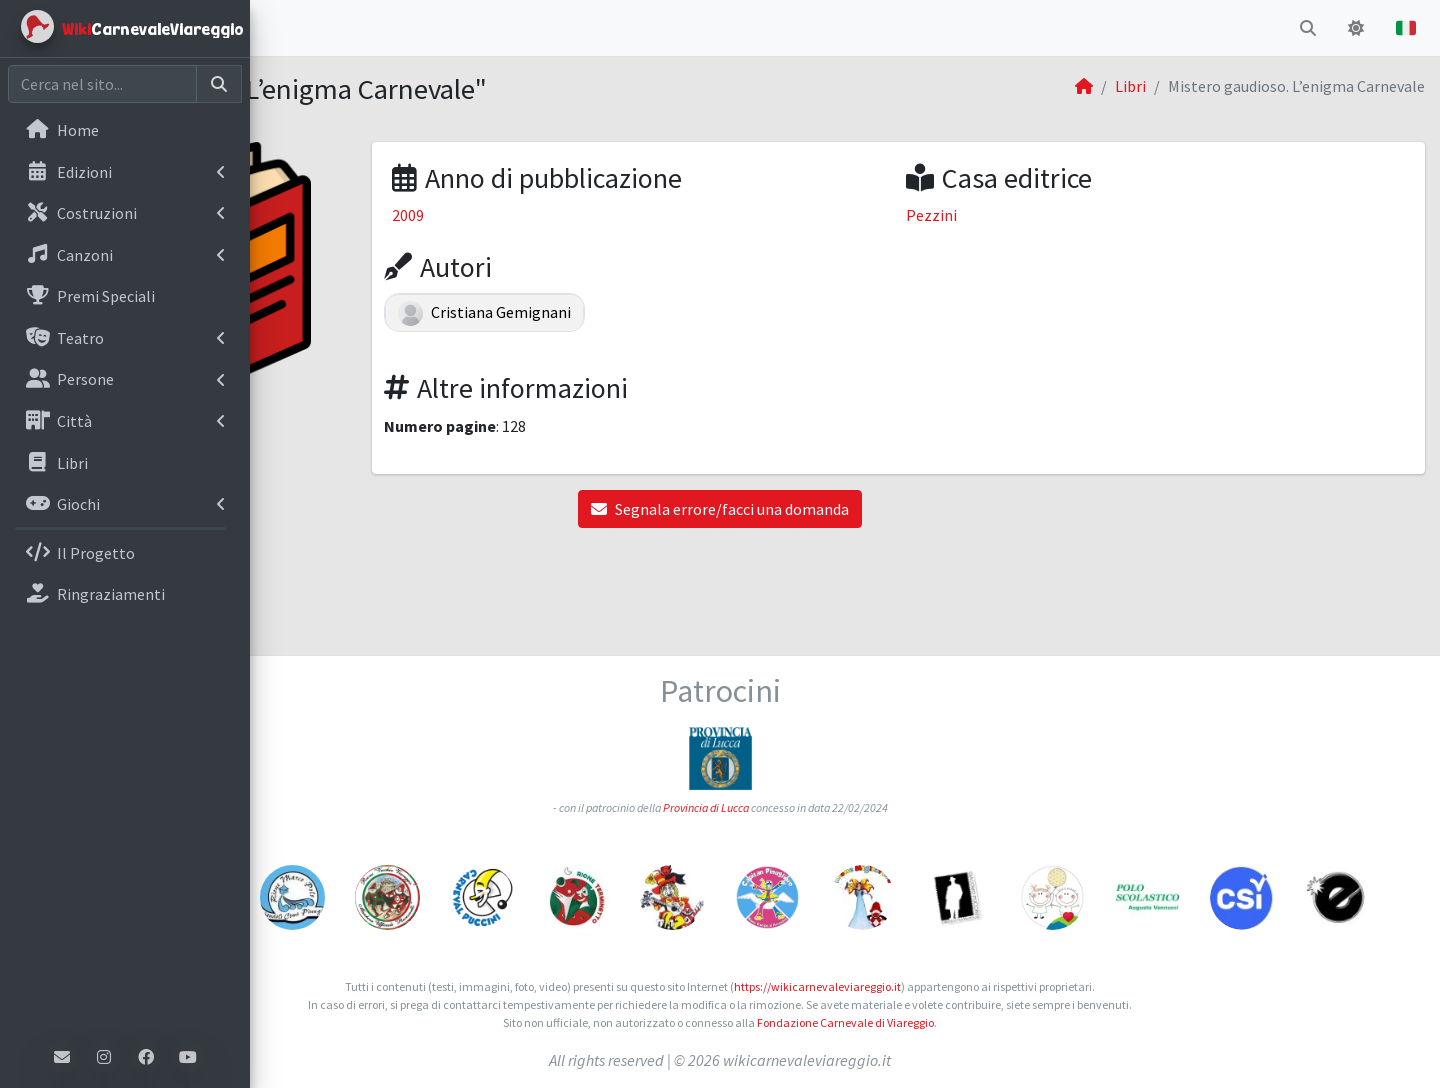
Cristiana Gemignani (672, 312)
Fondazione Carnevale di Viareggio (970, 1022)
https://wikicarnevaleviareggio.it (942, 986)
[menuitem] (125, 132)
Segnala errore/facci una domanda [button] (845, 509)
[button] (281, 28)
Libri (1130, 86)
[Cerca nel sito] (102, 84)
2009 (595, 215)
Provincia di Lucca (831, 712)
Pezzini (1024, 215)
